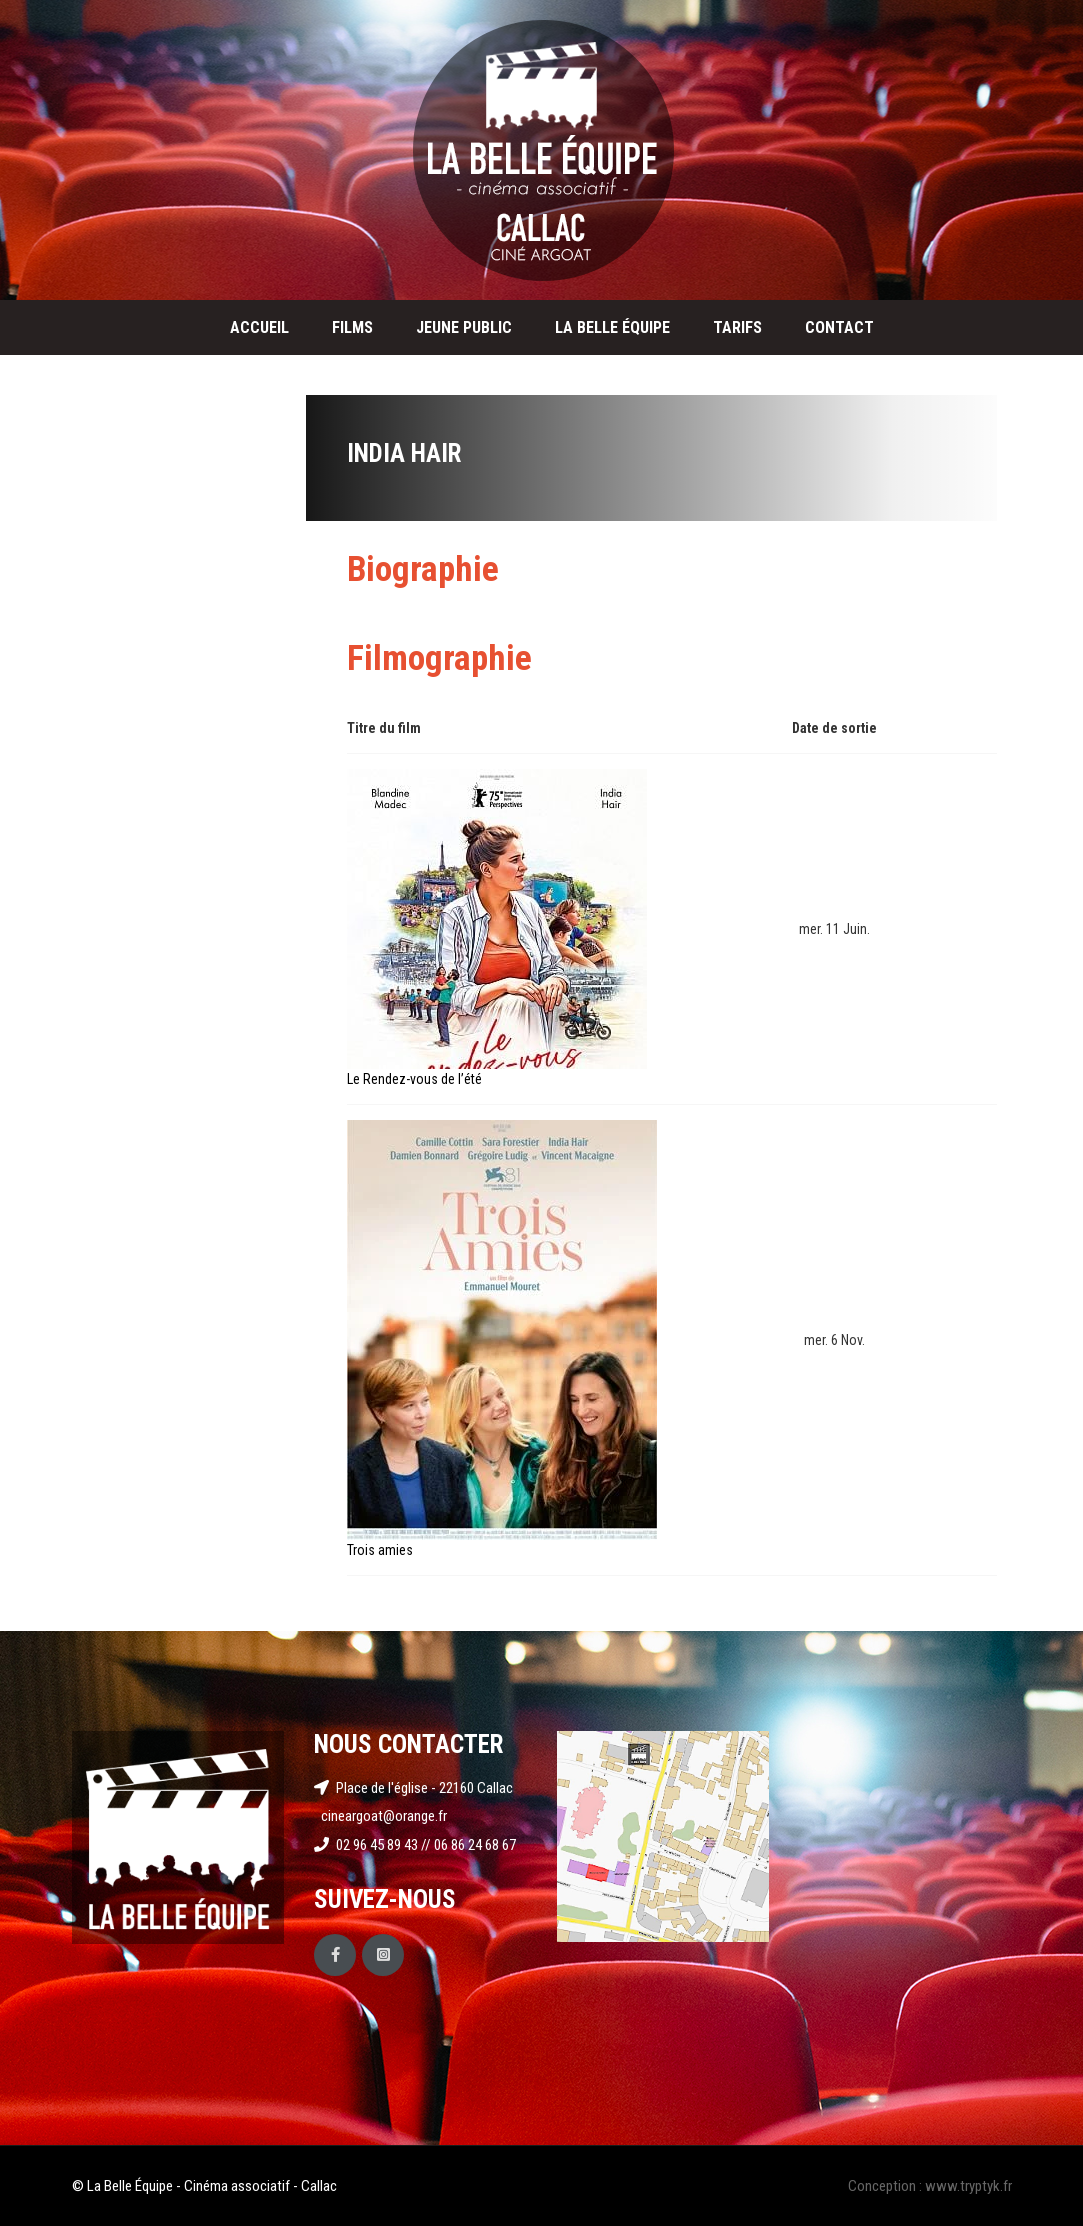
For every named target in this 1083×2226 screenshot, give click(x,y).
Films (352, 327)
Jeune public (464, 327)
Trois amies (380, 1550)
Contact (839, 327)
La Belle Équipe (612, 327)
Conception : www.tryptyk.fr (930, 2186)
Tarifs (737, 327)
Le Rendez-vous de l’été (414, 1079)
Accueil (259, 327)
